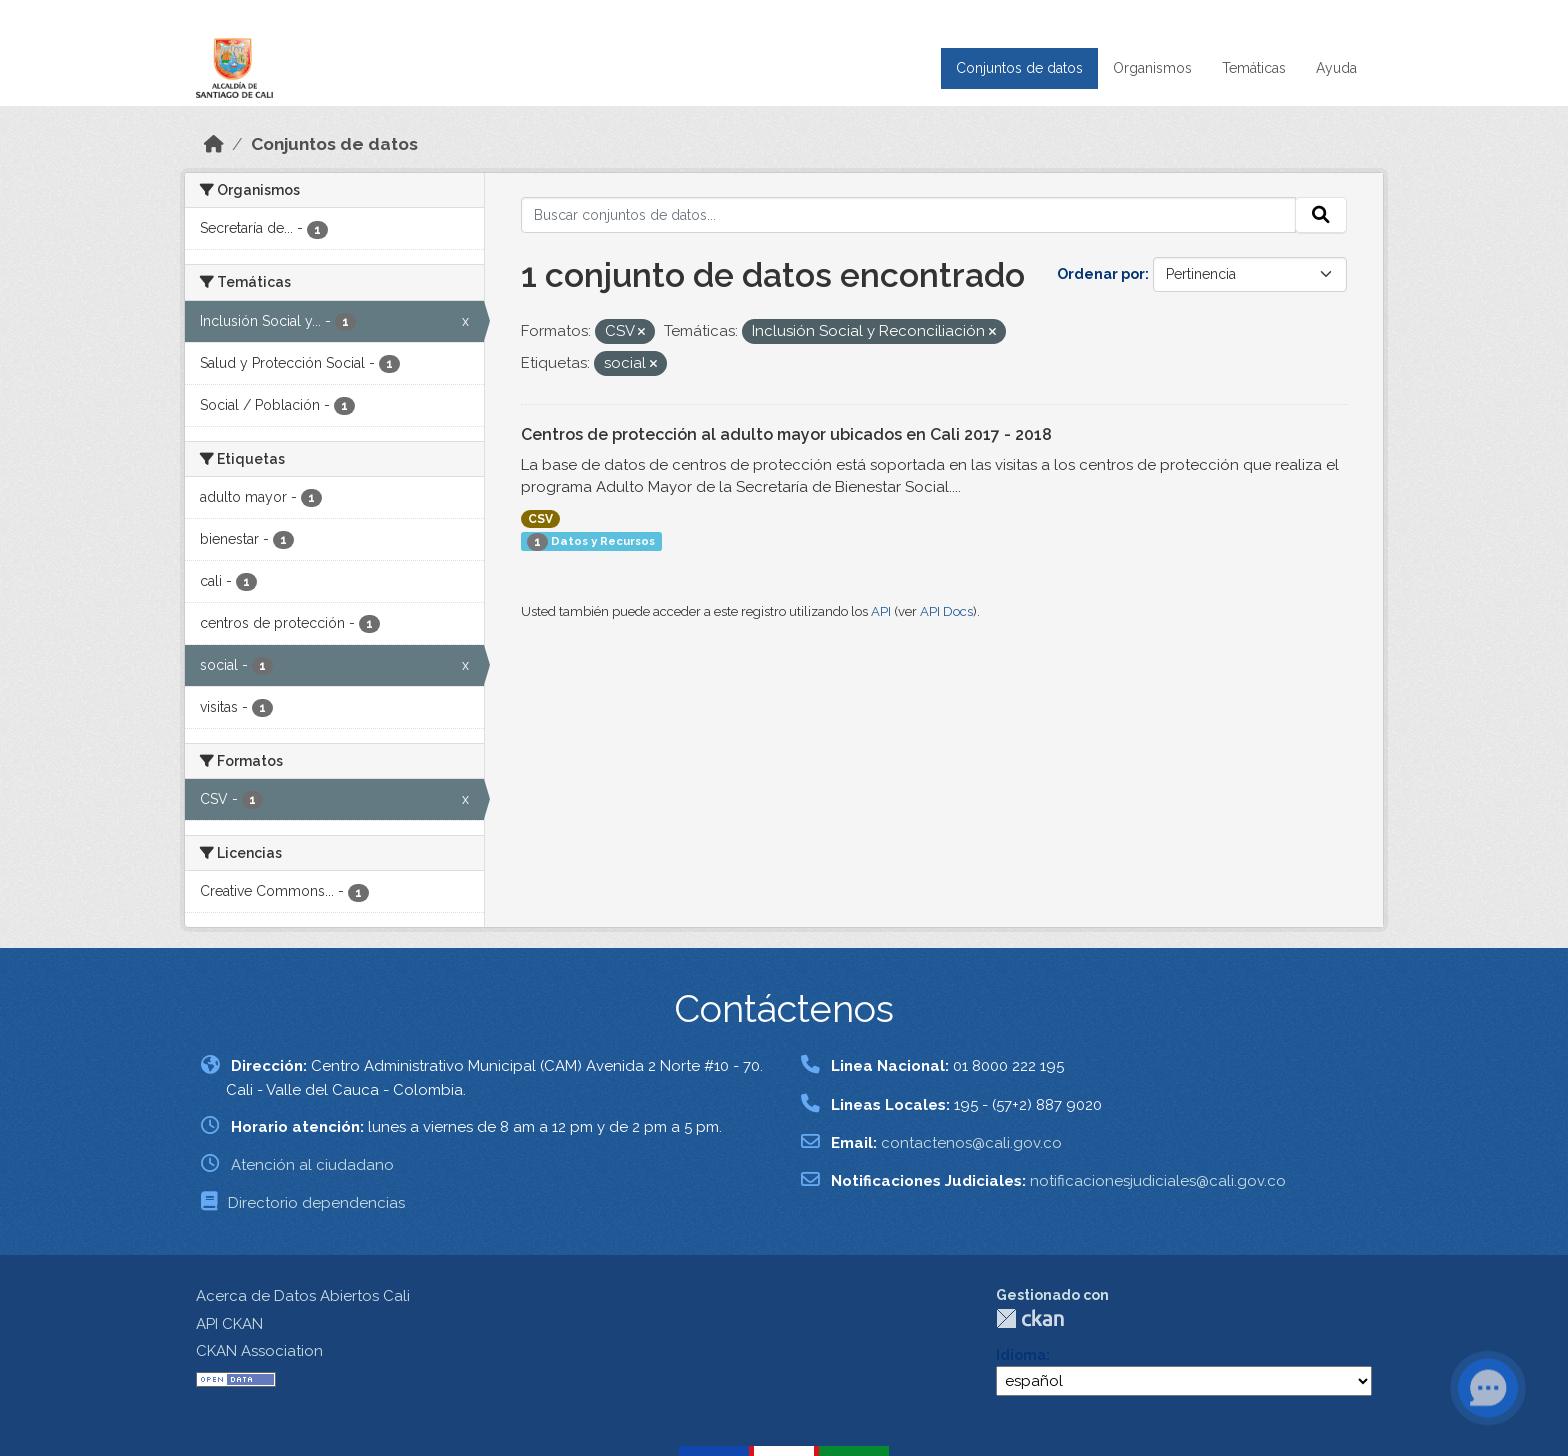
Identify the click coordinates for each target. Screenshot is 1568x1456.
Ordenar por (1101, 274)
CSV (540, 519)
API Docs (946, 611)
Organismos (1152, 68)
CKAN (1030, 1318)
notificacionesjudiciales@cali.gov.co (1158, 1181)
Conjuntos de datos (1019, 68)
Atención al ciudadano (312, 1165)
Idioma (1021, 1355)
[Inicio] (214, 144)
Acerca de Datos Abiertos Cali (303, 1296)
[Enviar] (1321, 215)
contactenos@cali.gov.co (971, 1143)
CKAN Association (259, 1351)
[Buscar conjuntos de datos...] (909, 215)
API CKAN (229, 1324)
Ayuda (1336, 68)
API (881, 611)
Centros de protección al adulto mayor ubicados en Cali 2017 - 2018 (786, 434)
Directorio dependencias (316, 1203)
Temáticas (1254, 68)
